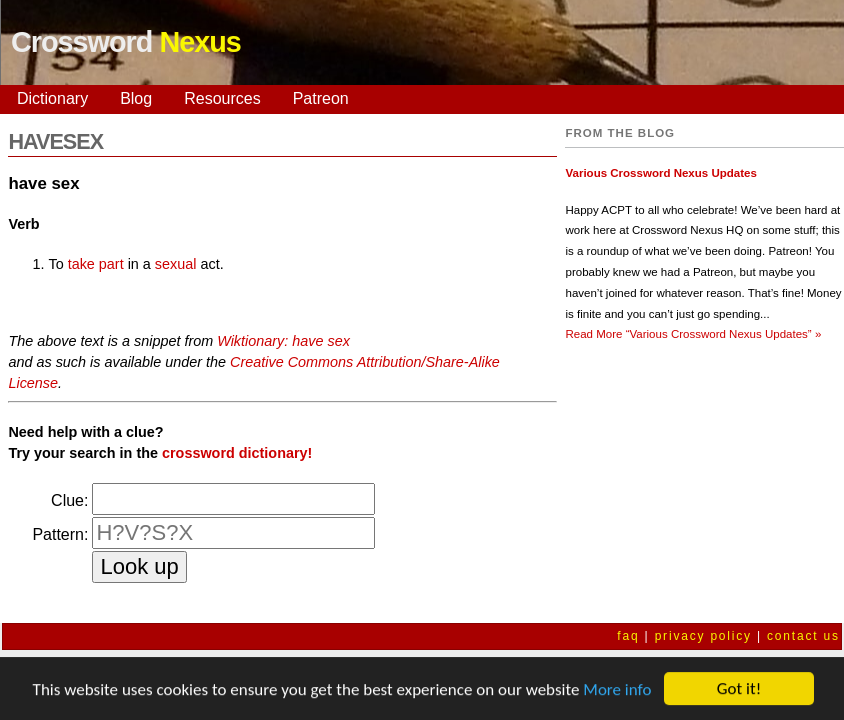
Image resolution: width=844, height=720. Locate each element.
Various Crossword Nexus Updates (660, 173)
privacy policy (703, 636)
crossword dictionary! (237, 453)
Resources (222, 98)
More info (617, 690)
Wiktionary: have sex (283, 341)
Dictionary (52, 98)
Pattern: (60, 534)
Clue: (69, 500)
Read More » (693, 334)
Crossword (126, 42)
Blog (136, 98)
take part (96, 264)
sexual (176, 264)
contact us (803, 636)
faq (628, 636)
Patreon (321, 98)
